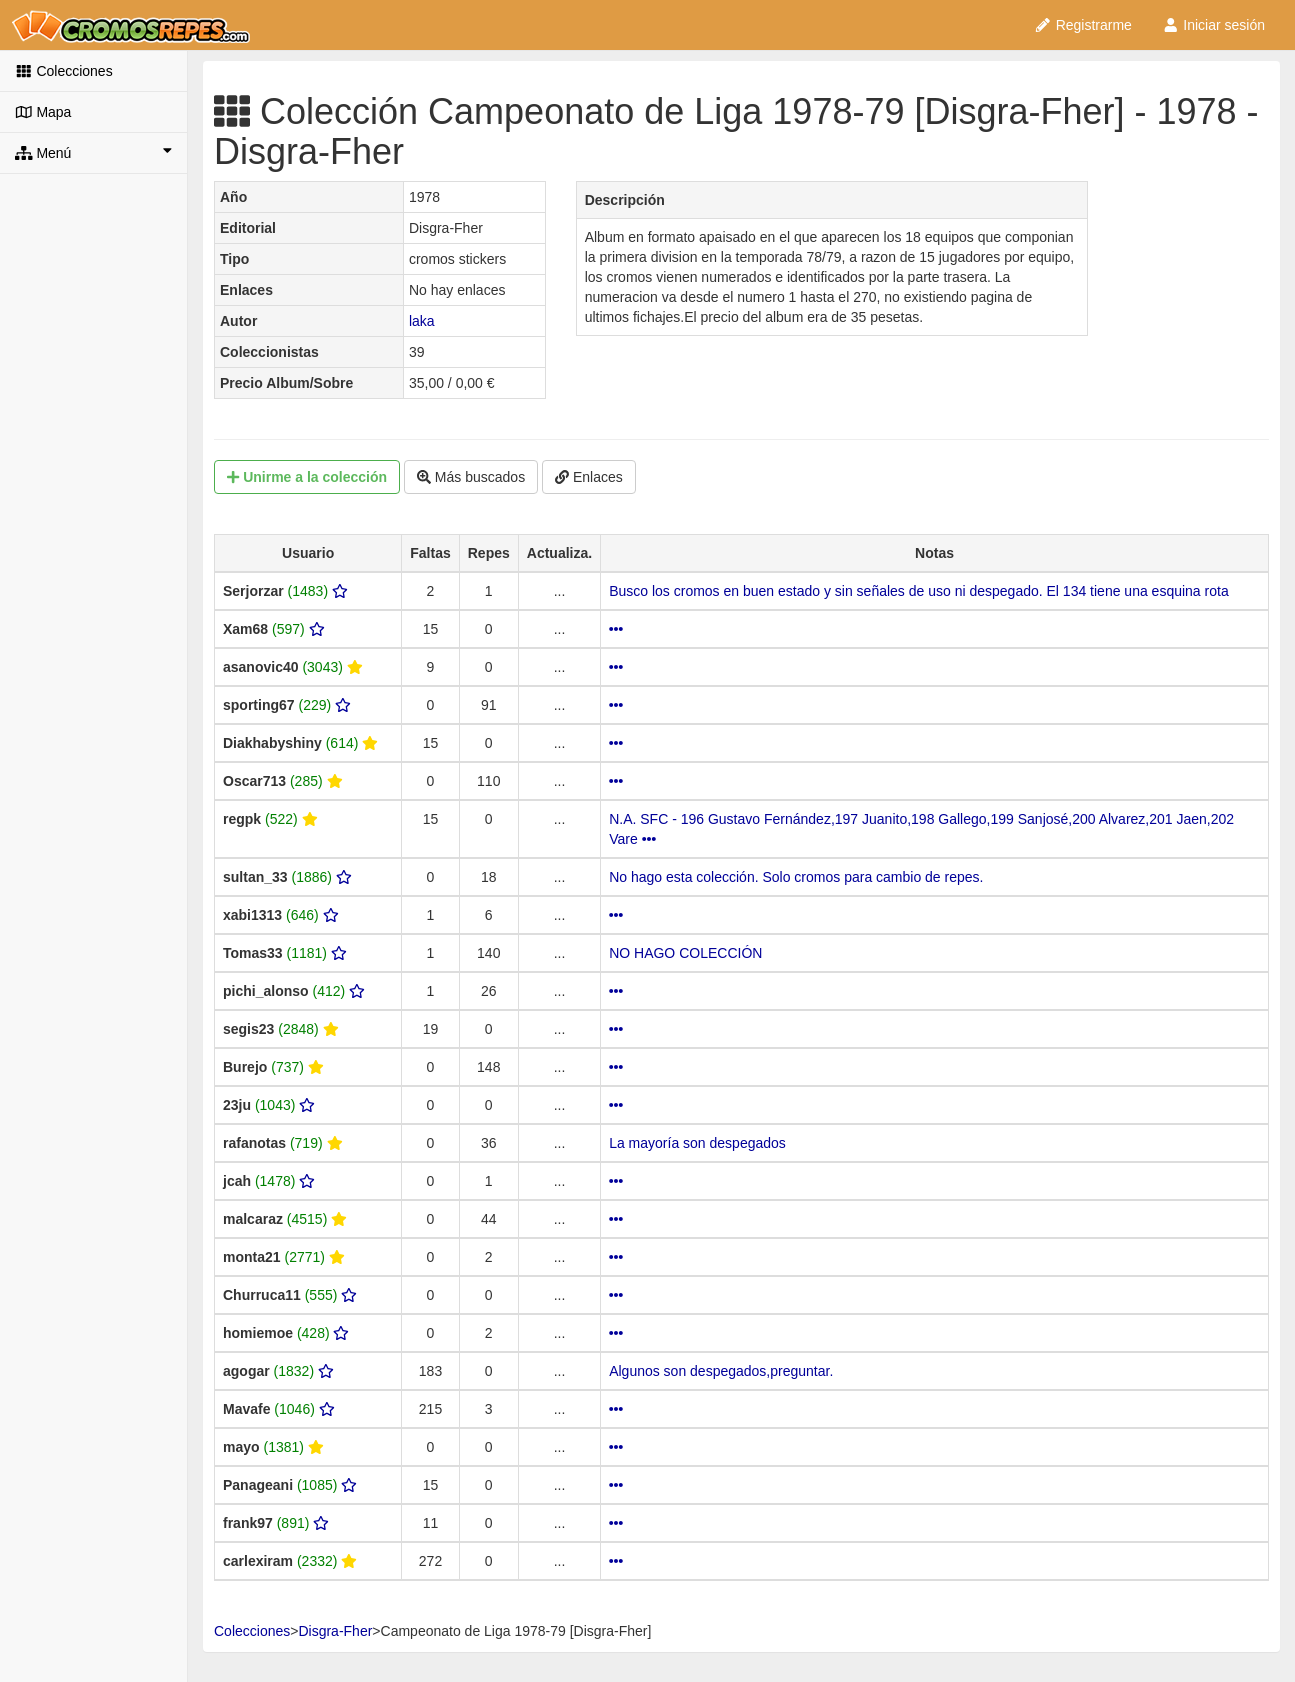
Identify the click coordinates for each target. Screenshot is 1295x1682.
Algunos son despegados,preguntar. (721, 1371)
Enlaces (589, 477)
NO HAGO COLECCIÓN (685, 953)
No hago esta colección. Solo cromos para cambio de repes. (796, 877)
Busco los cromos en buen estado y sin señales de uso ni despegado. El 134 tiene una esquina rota (919, 591)
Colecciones (64, 71)
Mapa (43, 112)
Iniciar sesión (1213, 25)
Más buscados (471, 477)
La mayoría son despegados (697, 1143)
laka (422, 321)
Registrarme (1083, 25)
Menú (93, 152)
